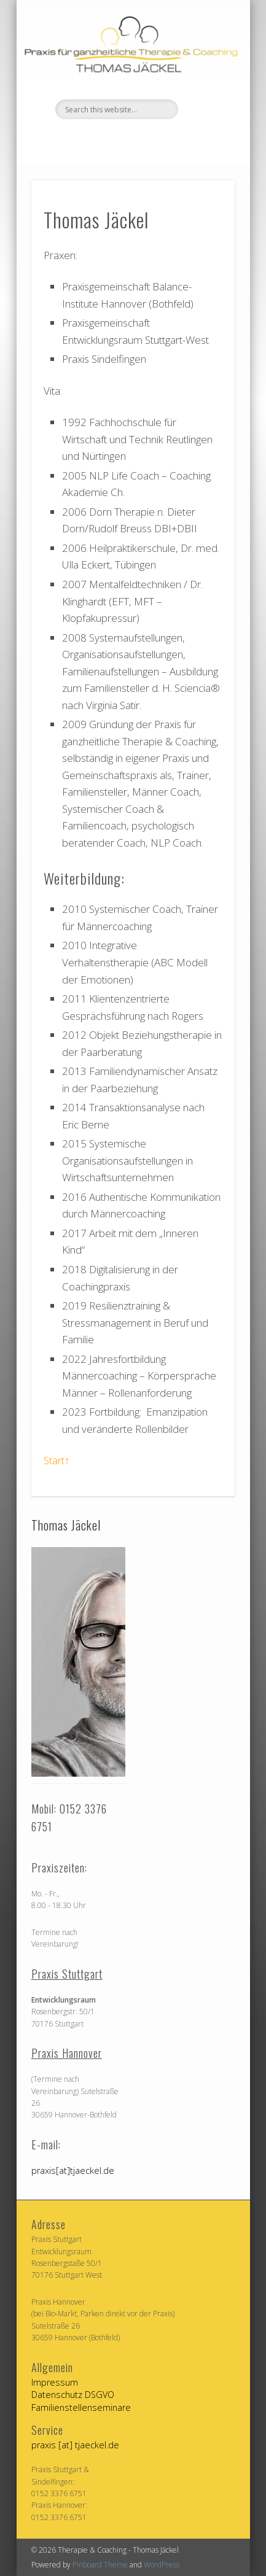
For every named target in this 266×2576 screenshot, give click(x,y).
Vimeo (144, 140)
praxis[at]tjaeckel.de (72, 2170)
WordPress (161, 2564)
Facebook (118, 140)
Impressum (54, 2382)
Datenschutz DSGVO (72, 2394)
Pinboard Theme (100, 2564)
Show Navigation (204, 110)
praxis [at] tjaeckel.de (75, 2445)
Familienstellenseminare (81, 2407)
